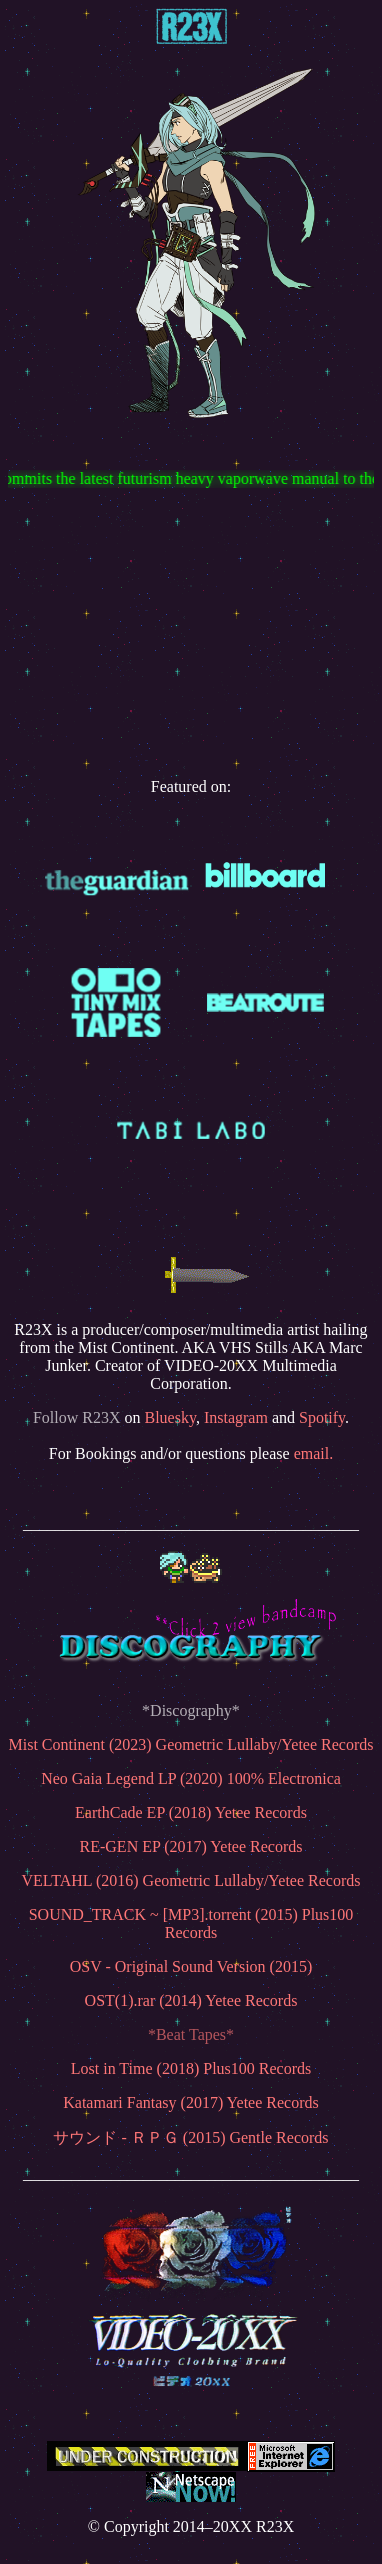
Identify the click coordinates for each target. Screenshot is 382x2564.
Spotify (322, 1417)
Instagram (236, 1417)
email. (314, 1453)
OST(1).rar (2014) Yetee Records (191, 2000)
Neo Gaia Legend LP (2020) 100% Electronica (191, 1778)
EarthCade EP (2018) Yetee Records (191, 1812)
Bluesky (170, 1417)
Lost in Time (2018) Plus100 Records (191, 2068)
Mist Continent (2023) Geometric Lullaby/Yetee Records (191, 1744)
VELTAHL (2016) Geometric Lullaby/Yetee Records (191, 1880)
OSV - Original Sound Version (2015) (191, 1966)
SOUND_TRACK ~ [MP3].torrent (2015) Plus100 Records (191, 1923)
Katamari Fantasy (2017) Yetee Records (191, 2102)
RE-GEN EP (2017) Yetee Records (191, 1846)
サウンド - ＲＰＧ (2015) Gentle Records (190, 2137)
